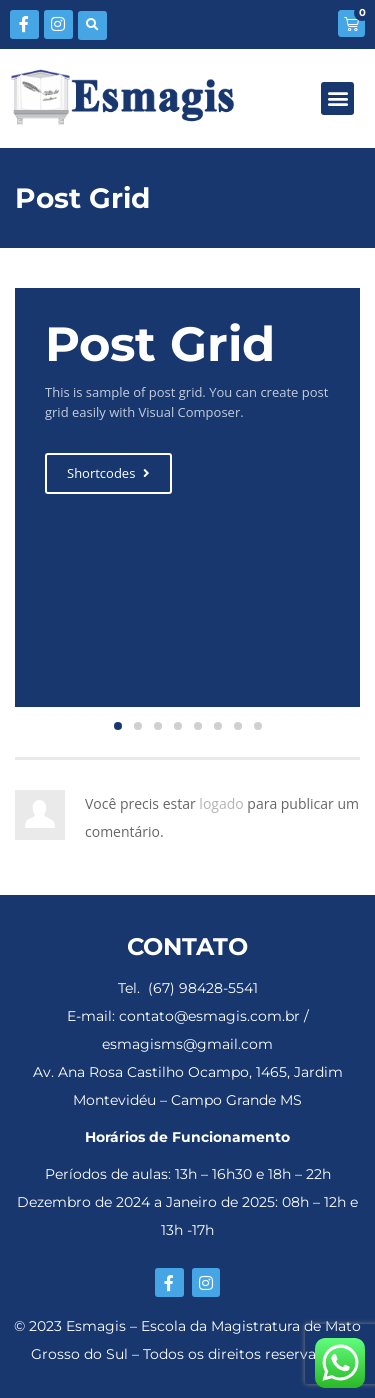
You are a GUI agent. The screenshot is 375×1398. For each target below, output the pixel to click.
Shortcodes (108, 473)
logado (223, 803)
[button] (92, 25)
